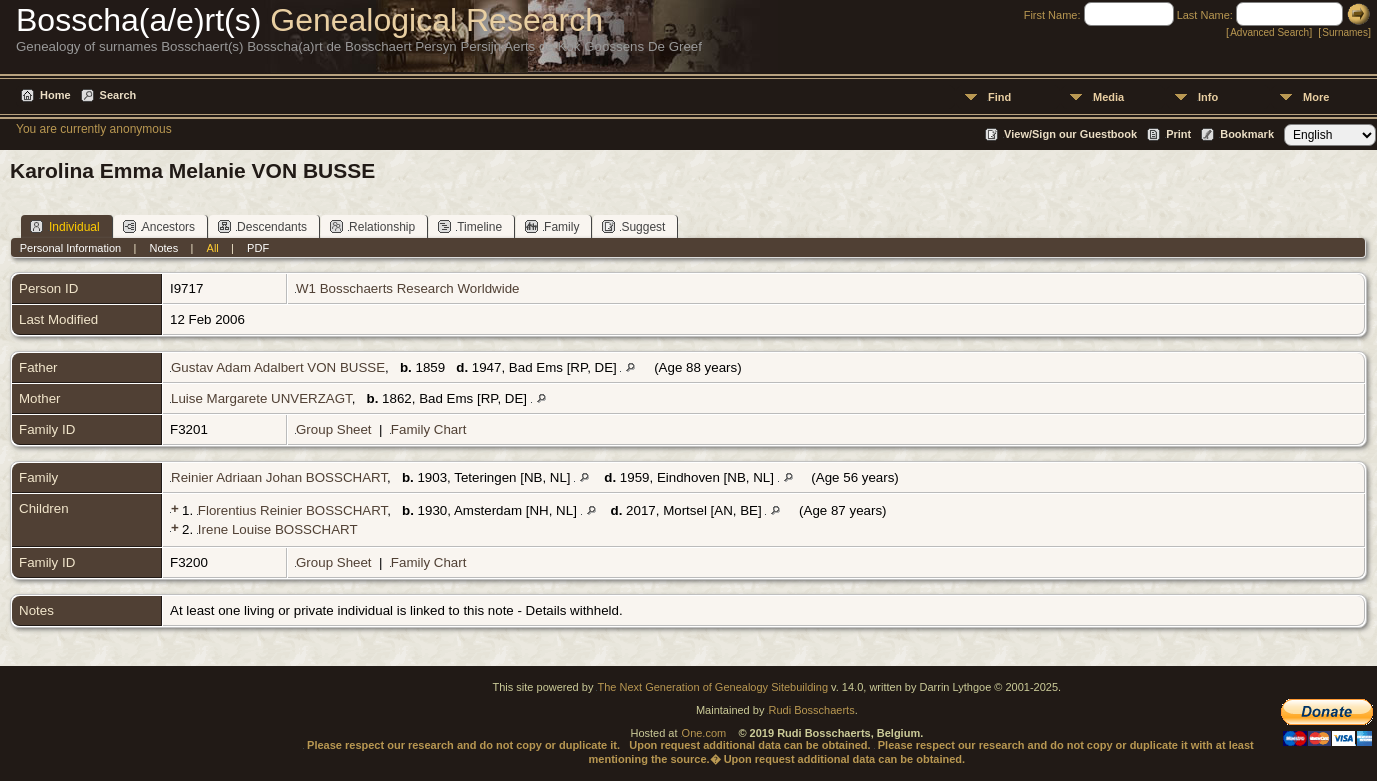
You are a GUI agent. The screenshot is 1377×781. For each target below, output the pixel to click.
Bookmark (1247, 134)
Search (118, 95)
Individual (65, 226)
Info (1208, 97)
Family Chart (429, 429)
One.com (704, 733)
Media (1108, 97)
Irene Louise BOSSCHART (278, 529)
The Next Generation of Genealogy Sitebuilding (712, 687)
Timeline (470, 226)
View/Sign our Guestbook (1070, 134)
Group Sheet (334, 429)
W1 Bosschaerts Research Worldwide (407, 288)
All (213, 248)
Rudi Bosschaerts (811, 710)
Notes (164, 248)
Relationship (372, 226)
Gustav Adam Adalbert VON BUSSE (278, 367)
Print (1178, 134)
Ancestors (159, 226)
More (1316, 97)
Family (552, 226)
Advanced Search (1269, 32)
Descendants (262, 226)
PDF (258, 248)
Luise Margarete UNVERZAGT (261, 398)
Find (999, 97)
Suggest (633, 226)
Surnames (1345, 32)
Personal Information (71, 248)
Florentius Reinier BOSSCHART (292, 510)
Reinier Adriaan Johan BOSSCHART (279, 477)
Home (55, 95)
